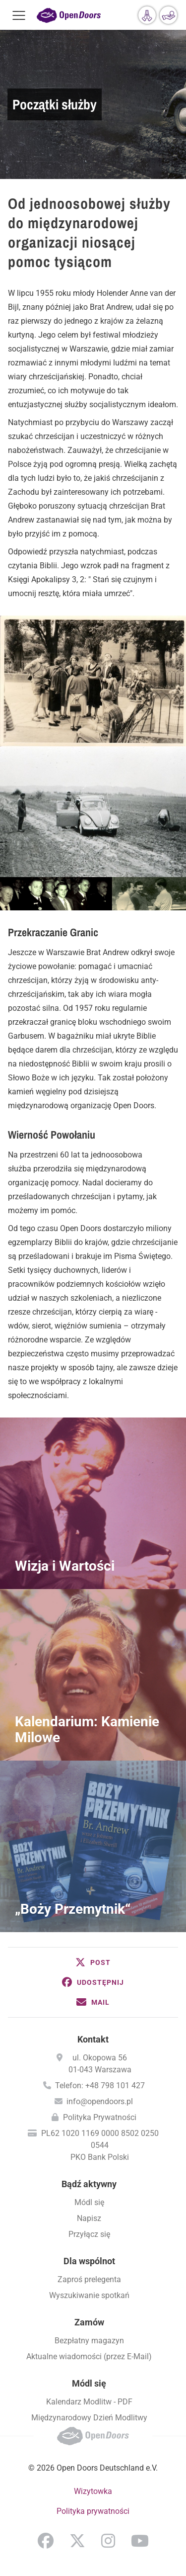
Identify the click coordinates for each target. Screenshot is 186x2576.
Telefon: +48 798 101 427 (100, 2085)
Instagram (108, 2541)
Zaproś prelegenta (89, 2279)
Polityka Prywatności (99, 2117)
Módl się (89, 2202)
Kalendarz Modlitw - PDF (89, 2401)
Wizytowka (93, 2491)
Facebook (46, 2541)
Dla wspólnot (89, 2261)
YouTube (140, 2541)
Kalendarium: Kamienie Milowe (87, 1730)
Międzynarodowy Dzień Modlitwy (89, 2417)
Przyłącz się (89, 2234)
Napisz (89, 2218)
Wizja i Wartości (65, 1566)
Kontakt (93, 2039)
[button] (93, 1962)
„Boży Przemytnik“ (72, 1909)
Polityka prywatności (93, 2511)
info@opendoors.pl (99, 2101)
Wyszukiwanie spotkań (89, 2295)
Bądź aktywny (89, 2184)
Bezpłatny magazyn (89, 2340)
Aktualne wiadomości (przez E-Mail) (89, 2356)
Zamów (89, 2322)
